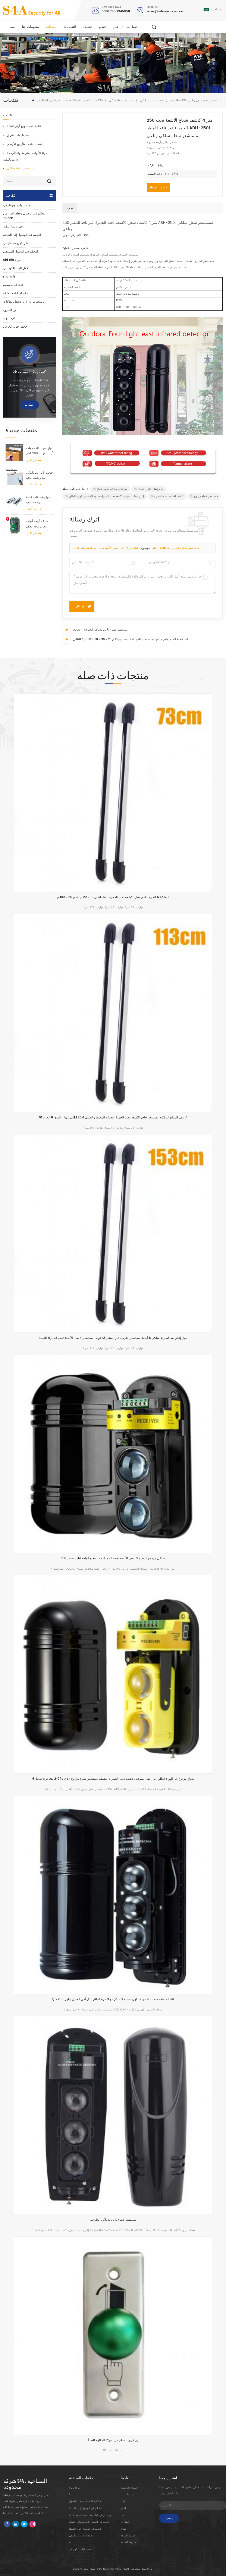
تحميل (87, 27)
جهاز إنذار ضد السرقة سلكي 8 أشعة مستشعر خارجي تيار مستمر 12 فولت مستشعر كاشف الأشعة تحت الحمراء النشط (113, 1338)
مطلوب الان (158, 187)
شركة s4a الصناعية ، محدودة (25, 2484)
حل (122, 2515)
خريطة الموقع (128, 2536)
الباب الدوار (10, 318)
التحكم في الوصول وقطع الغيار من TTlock (24, 216)
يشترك (169, 2518)
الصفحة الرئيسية (129, 2488)
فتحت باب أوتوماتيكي (151, 101)
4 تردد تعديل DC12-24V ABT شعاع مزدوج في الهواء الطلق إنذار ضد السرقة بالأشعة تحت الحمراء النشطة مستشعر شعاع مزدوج (113, 1779)
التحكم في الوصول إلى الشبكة (22, 234)
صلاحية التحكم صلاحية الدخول (85, 2501)
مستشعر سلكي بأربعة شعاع (110, 489)
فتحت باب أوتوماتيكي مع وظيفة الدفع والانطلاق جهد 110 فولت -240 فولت (39, 475)
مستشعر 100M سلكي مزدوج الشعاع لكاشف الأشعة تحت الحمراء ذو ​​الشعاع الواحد (113, 1558)
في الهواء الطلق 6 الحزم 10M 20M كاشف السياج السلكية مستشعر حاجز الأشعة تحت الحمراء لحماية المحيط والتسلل (113, 1117)
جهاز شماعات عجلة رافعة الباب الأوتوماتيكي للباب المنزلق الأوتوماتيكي (38, 500)
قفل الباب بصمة (13, 284)
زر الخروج (9, 309)
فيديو (102, 27)
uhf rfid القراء (12, 259)
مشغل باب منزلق (18, 135)
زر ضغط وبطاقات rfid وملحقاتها (23, 301)
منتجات (51, 27)
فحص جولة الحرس (15, 326)
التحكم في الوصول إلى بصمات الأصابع (89, 2522)
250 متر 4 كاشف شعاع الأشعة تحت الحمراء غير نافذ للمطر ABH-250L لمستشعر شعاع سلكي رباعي (136, 548)
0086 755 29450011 (115, 11)
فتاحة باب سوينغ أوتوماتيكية (24, 126)
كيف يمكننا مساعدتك (29, 372)
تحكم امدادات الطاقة (16, 293)
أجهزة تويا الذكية (13, 226)
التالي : (72, 639)
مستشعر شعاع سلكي (121, 101)
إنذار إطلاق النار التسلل (148, 489)
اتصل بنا (132, 27)
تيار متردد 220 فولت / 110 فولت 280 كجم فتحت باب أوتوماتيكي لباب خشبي (39, 451)
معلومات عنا (30, 27)
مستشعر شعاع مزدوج (204, 496)
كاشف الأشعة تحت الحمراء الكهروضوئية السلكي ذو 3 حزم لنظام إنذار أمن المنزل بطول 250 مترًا (113, 1999)
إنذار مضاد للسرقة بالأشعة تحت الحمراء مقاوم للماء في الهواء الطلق (104, 496)
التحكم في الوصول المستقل (20, 251)
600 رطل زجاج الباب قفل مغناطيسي (90, 2515)
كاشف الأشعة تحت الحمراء (167, 496)
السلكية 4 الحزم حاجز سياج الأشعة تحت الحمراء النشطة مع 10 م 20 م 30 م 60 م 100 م (136, 639)
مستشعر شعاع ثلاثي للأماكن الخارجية (105, 630)
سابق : (72, 629)
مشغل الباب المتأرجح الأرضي (25, 144)
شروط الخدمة (128, 2543)
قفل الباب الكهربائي (15, 268)
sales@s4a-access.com (165, 11)
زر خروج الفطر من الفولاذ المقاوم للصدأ (113, 2440)
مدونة (123, 2529)
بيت (12, 27)
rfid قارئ (9, 276)
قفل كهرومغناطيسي (16, 243)
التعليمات (69, 27)
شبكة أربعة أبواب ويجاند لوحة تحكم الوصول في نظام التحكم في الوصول (37, 524)
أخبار (116, 27)
